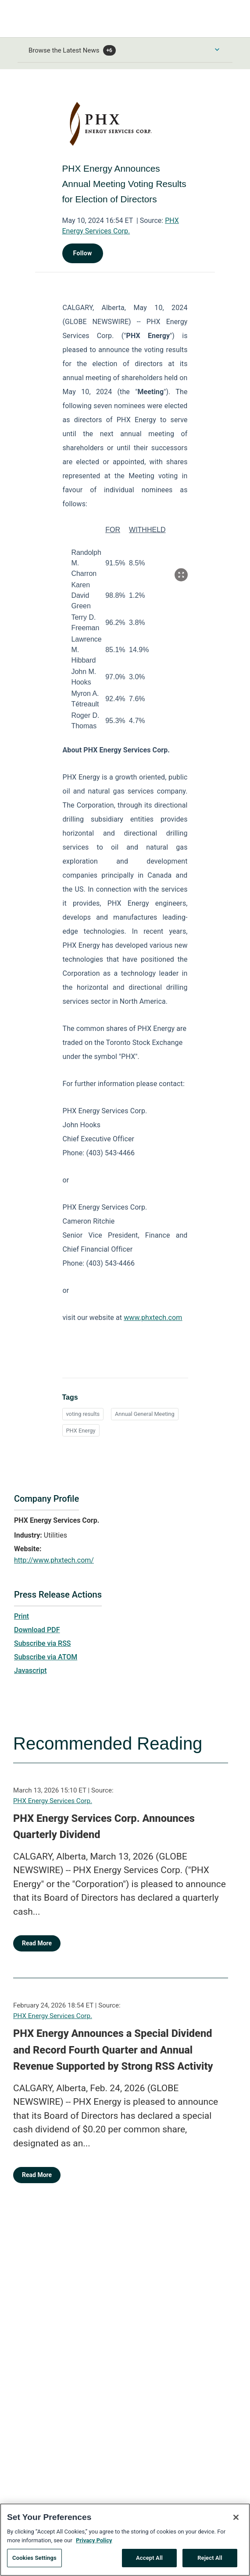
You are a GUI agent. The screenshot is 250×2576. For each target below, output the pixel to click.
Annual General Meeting (145, 1414)
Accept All (149, 2561)
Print (21, 1616)
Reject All (209, 2561)
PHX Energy (81, 1430)
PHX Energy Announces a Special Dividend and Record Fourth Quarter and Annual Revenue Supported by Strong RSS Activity (113, 2049)
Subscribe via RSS (42, 1643)
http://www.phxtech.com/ (54, 1560)
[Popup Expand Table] (181, 574)
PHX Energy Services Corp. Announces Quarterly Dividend (104, 1826)
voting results (83, 1414)
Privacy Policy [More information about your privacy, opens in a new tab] (94, 2543)
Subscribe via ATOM (45, 1657)
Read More (37, 1943)
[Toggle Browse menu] (217, 49)
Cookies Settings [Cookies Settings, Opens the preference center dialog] (34, 2561)
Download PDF (37, 1630)
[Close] (236, 2520)
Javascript (30, 1670)
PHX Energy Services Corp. (52, 1801)
